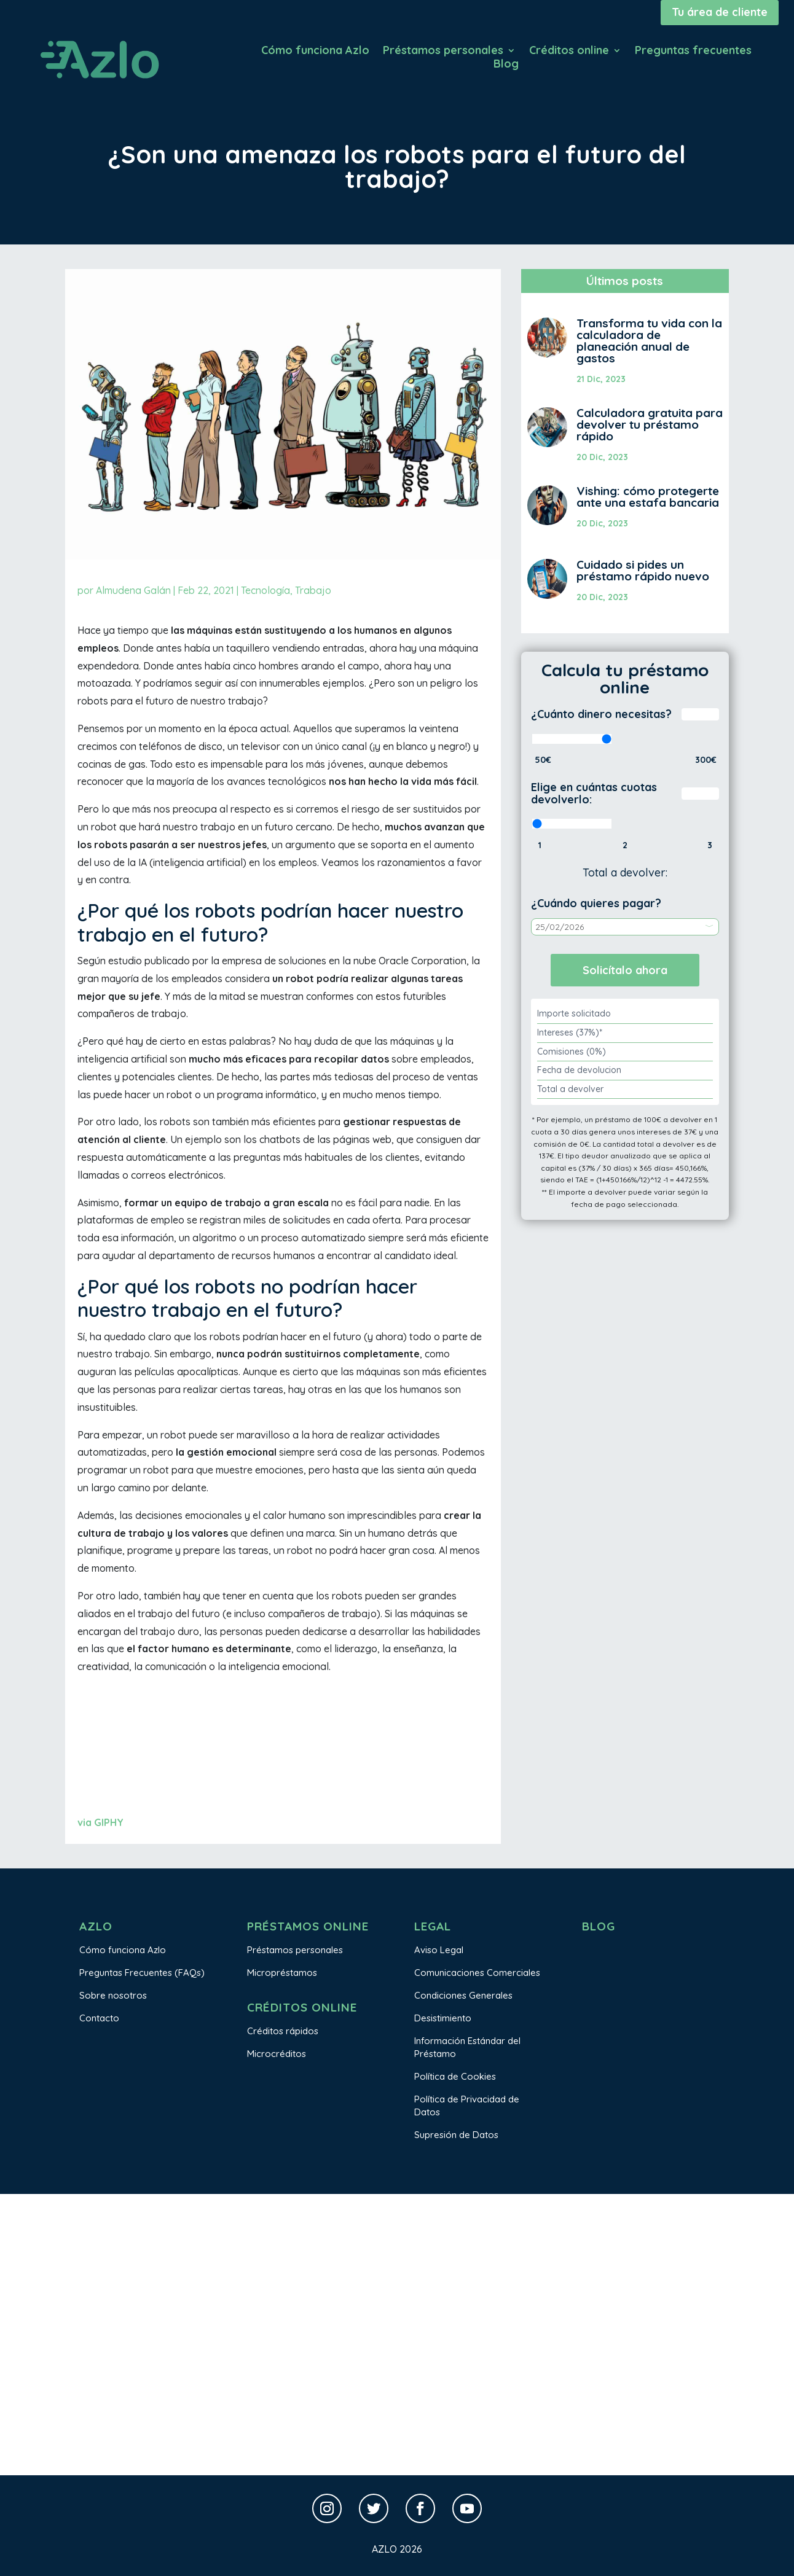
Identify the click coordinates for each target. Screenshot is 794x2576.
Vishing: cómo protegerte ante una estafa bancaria (647, 496)
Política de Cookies (455, 2076)
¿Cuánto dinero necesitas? (601, 714)
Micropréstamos (282, 1972)
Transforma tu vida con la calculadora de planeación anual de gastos (649, 340)
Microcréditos (276, 2053)
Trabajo (313, 590)
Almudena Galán (133, 590)
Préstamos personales (443, 51)
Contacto (99, 2018)
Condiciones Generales (463, 1995)
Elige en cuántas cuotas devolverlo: (594, 793)
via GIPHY (100, 1822)
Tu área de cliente (720, 12)
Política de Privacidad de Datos (466, 2105)
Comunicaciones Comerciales (477, 1972)
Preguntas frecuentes (693, 51)
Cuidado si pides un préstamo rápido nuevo (642, 570)
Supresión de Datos (456, 2135)
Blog (506, 65)
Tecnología (265, 590)
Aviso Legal (438, 1950)
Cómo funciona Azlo (315, 51)
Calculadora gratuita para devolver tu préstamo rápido (649, 424)
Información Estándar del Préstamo (467, 2047)
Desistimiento (442, 2018)
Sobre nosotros (113, 1995)
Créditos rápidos (282, 2031)
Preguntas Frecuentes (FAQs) (142, 1972)
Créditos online (569, 51)
